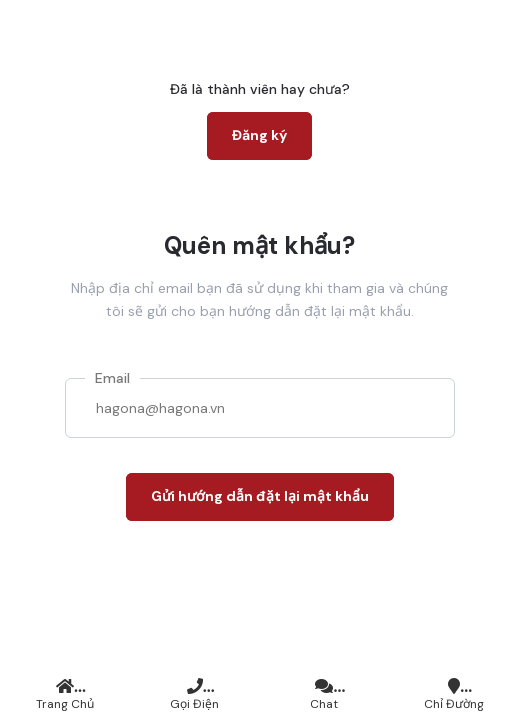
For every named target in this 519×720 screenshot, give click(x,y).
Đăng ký (259, 135)
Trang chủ (65, 695)
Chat (325, 695)
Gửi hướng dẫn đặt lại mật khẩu (260, 496)
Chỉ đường (454, 695)
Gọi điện (195, 695)
